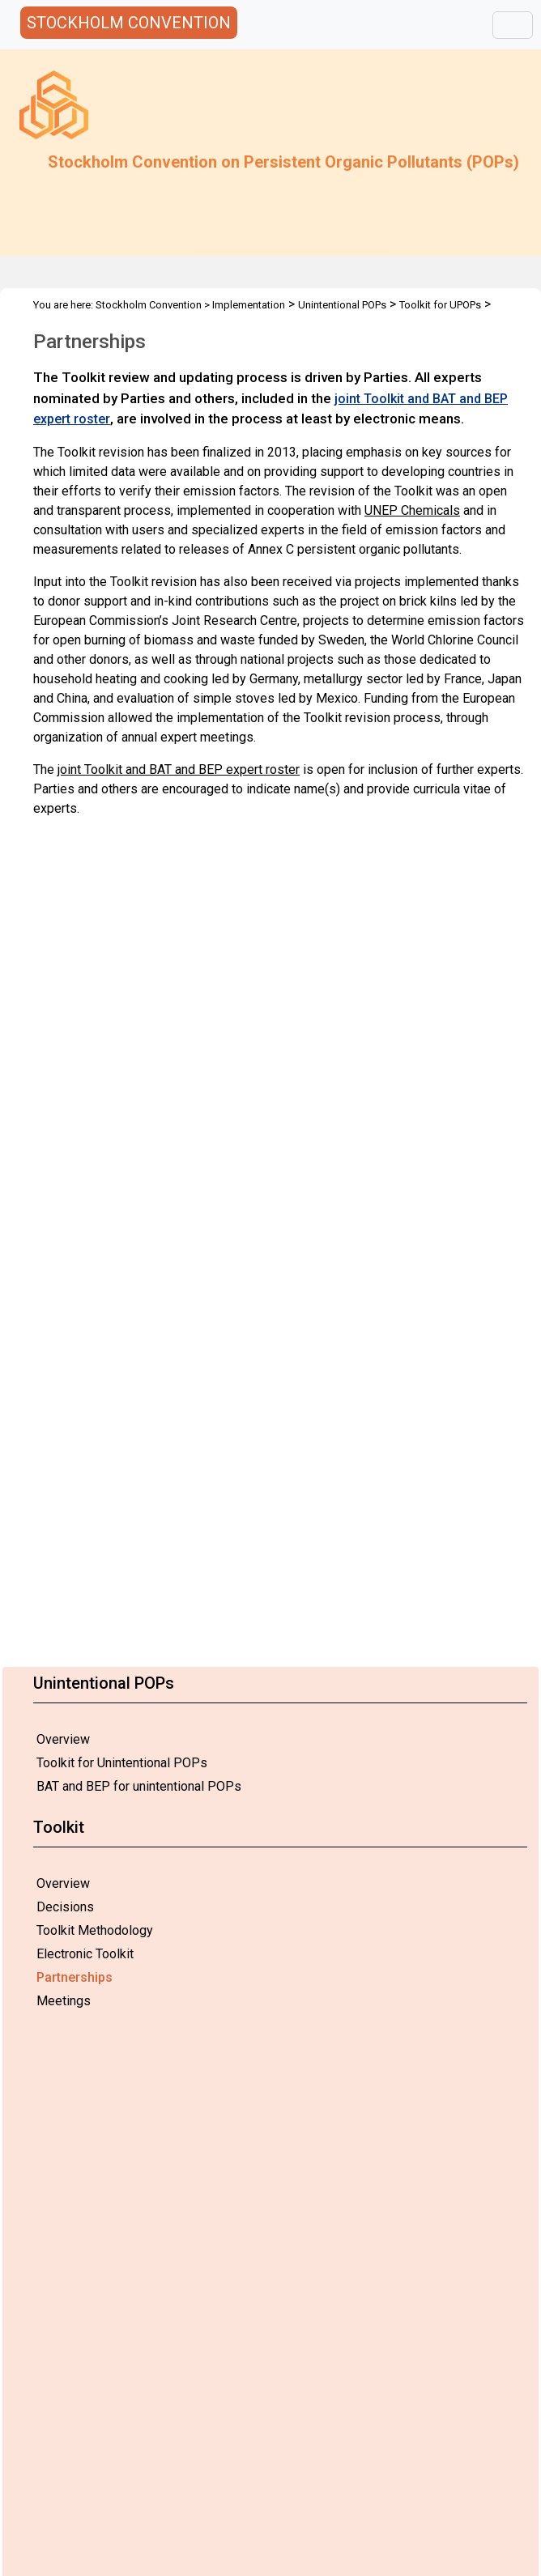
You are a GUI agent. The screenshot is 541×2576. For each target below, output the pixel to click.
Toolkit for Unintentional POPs (121, 1762)
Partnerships (74, 1977)
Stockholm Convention (149, 305)
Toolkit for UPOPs (440, 305)
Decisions (65, 1907)
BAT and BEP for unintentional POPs (138, 1786)
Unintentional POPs (342, 305)
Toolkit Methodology (94, 1930)
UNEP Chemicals (412, 510)
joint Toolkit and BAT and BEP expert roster (179, 769)
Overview (63, 1739)
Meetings (63, 2001)
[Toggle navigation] (512, 25)
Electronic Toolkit (85, 1954)
